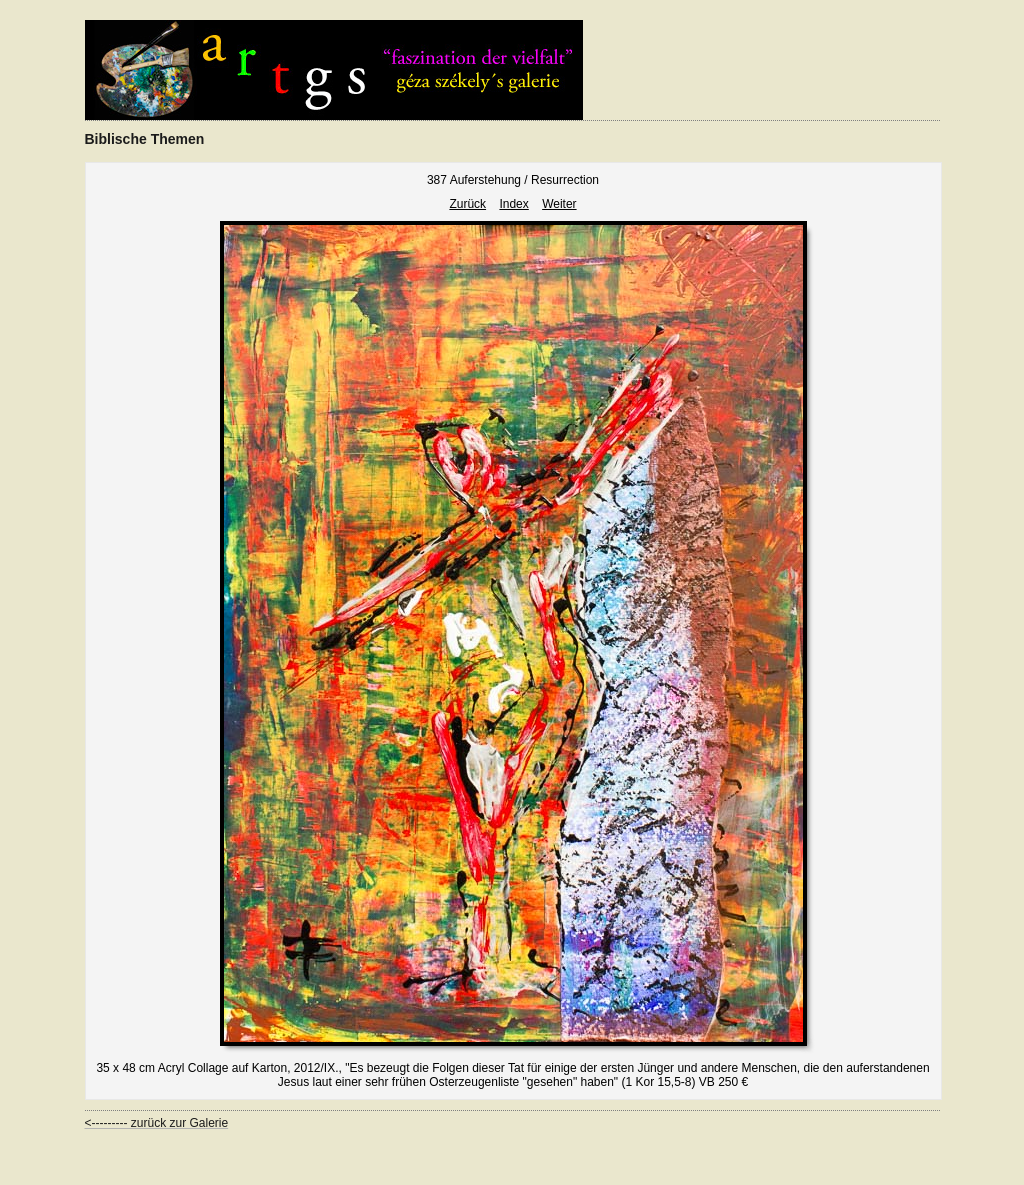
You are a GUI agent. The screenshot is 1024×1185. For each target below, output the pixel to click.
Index (513, 204)
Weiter (559, 204)
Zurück (467, 204)
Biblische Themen (145, 139)
